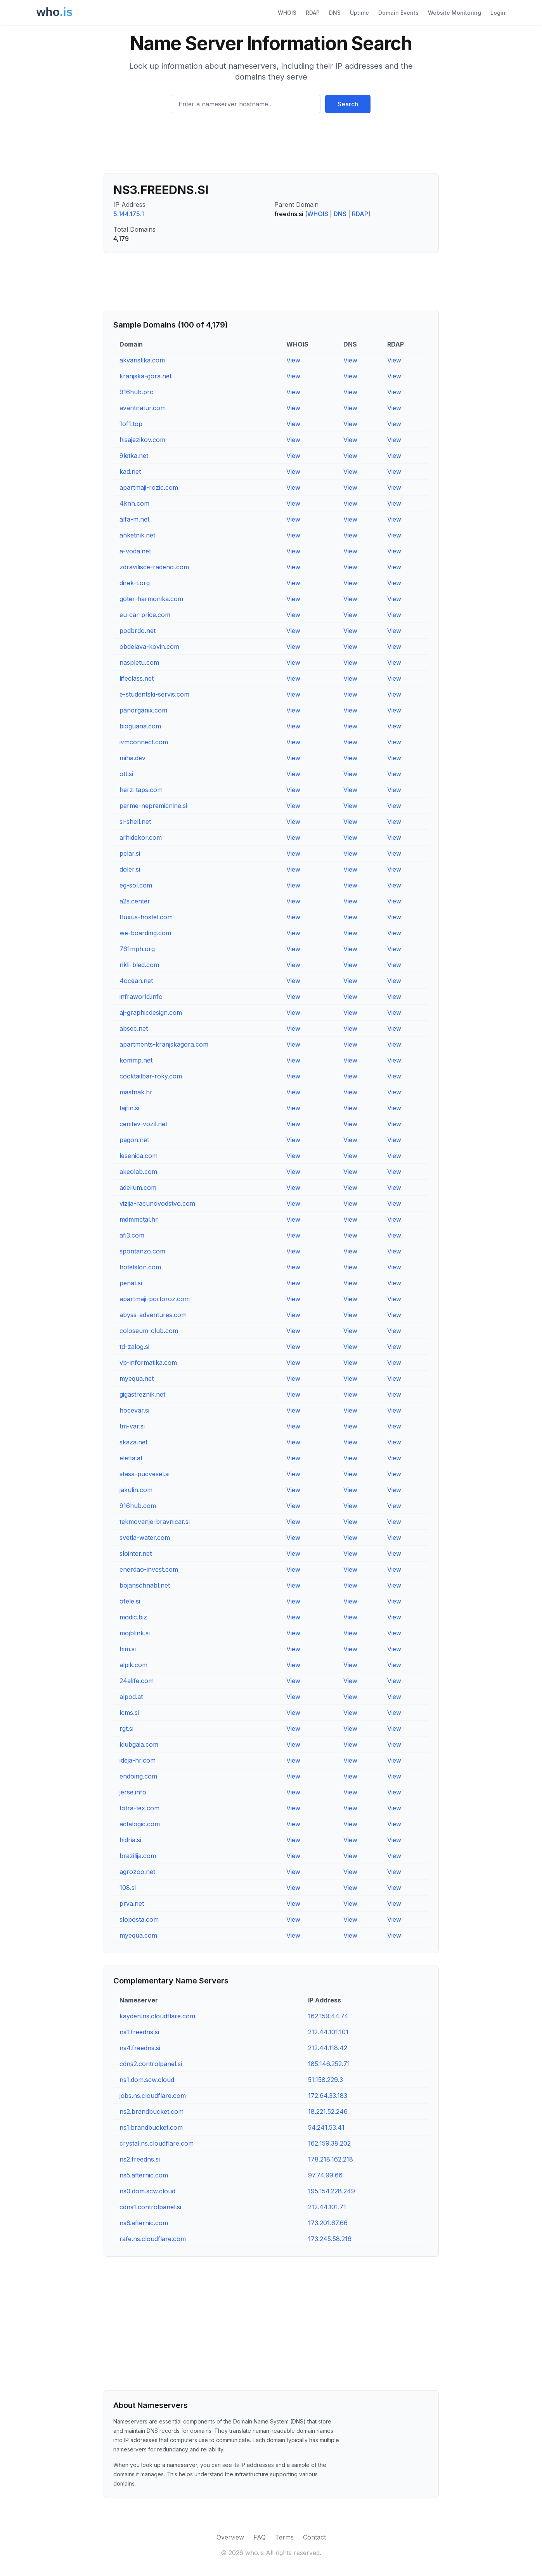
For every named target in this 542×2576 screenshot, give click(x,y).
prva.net (131, 1903)
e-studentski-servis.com (154, 694)
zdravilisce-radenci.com (154, 567)
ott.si (126, 774)
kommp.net (135, 1060)
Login (498, 12)
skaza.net (133, 1442)
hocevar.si (134, 1410)
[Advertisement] (271, 146)
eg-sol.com (135, 885)
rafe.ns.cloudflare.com (152, 2239)
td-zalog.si (134, 1346)
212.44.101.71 (327, 2207)
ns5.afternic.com (143, 2175)
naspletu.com (139, 662)
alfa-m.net (134, 519)
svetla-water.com (144, 1537)
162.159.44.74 (328, 2016)
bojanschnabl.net (144, 1585)
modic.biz (133, 1617)
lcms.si (129, 1712)
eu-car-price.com (144, 615)
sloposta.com (139, 1919)
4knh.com (134, 503)
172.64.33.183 (327, 2095)
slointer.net (135, 1553)
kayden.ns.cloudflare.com (157, 2016)
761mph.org (137, 949)
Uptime (359, 12)
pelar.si (129, 853)
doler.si (129, 869)
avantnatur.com (142, 408)
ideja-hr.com (137, 1760)
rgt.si (126, 1728)
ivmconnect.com (143, 742)
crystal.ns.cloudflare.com (156, 2143)
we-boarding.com (145, 933)
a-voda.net (135, 551)
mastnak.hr (135, 1092)
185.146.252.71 (329, 2064)
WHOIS (287, 12)
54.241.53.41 (326, 2127)
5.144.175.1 (128, 214)
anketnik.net (137, 535)
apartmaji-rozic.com (148, 487)
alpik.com (133, 1665)
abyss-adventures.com (153, 1315)
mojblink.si (134, 1633)
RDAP (313, 12)
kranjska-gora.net (145, 376)
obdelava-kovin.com (149, 646)
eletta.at (130, 1458)
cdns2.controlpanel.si (150, 2064)
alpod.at (131, 1697)
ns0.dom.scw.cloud (147, 2191)
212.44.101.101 (328, 2032)
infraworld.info (141, 996)
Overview (230, 2537)
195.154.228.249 (331, 2191)
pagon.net (134, 1140)
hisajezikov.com (142, 440)
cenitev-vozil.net (143, 1124)
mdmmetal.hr (138, 1219)
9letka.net (133, 455)
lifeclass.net (136, 678)
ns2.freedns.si (139, 2159)
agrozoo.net (137, 1872)
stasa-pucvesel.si (144, 1474)
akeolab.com (138, 1171)
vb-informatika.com (148, 1362)
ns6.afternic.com (143, 2223)
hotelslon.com (140, 1267)
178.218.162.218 (330, 2159)
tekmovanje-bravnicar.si (154, 1521)
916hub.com (137, 1506)
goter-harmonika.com (151, 599)
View (293, 360)
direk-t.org (134, 583)
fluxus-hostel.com (146, 917)
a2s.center (134, 901)
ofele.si (129, 1601)
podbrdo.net (137, 630)
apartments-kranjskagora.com (163, 1044)
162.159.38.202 (329, 2143)
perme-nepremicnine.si (153, 806)
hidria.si (130, 1840)
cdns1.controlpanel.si (150, 2207)
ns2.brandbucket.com (151, 2111)
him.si (127, 1649)
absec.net (133, 1028)
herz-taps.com (141, 790)
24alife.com (136, 1681)
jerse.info (132, 1792)
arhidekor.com (140, 837)
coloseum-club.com (148, 1331)
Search (348, 104)
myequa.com (138, 1935)
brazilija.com (137, 1856)
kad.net (130, 471)
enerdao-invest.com (148, 1569)
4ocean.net (136, 981)
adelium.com (137, 1187)
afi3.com (131, 1235)
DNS (335, 12)
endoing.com (138, 1776)
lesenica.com (138, 1156)
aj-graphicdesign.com (150, 1012)
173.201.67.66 (328, 2223)
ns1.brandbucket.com (151, 2127)
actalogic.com (139, 1824)
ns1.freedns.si (139, 2032)
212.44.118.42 (327, 2048)
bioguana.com (140, 726)
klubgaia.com (138, 1744)
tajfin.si (129, 1108)
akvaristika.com (142, 360)
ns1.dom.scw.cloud (146, 2080)
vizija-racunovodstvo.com (157, 1203)
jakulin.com (135, 1490)
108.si (127, 1887)
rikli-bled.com (139, 965)
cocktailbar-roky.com (150, 1076)
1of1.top (130, 424)
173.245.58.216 (330, 2239)
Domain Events (398, 12)
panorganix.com (143, 710)
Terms (284, 2537)
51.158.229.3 (325, 2080)
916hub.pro (136, 392)
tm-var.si (132, 1426)
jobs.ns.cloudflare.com (152, 2095)
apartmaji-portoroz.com (154, 1299)
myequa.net (136, 1378)
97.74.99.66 (325, 2175)
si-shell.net (135, 821)
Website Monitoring (454, 12)
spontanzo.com (142, 1251)
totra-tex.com (139, 1808)
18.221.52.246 (328, 2111)
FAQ (259, 2537)
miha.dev (132, 758)
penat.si (130, 1283)
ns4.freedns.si (139, 2048)
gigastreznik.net (142, 1394)
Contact (314, 2537)
